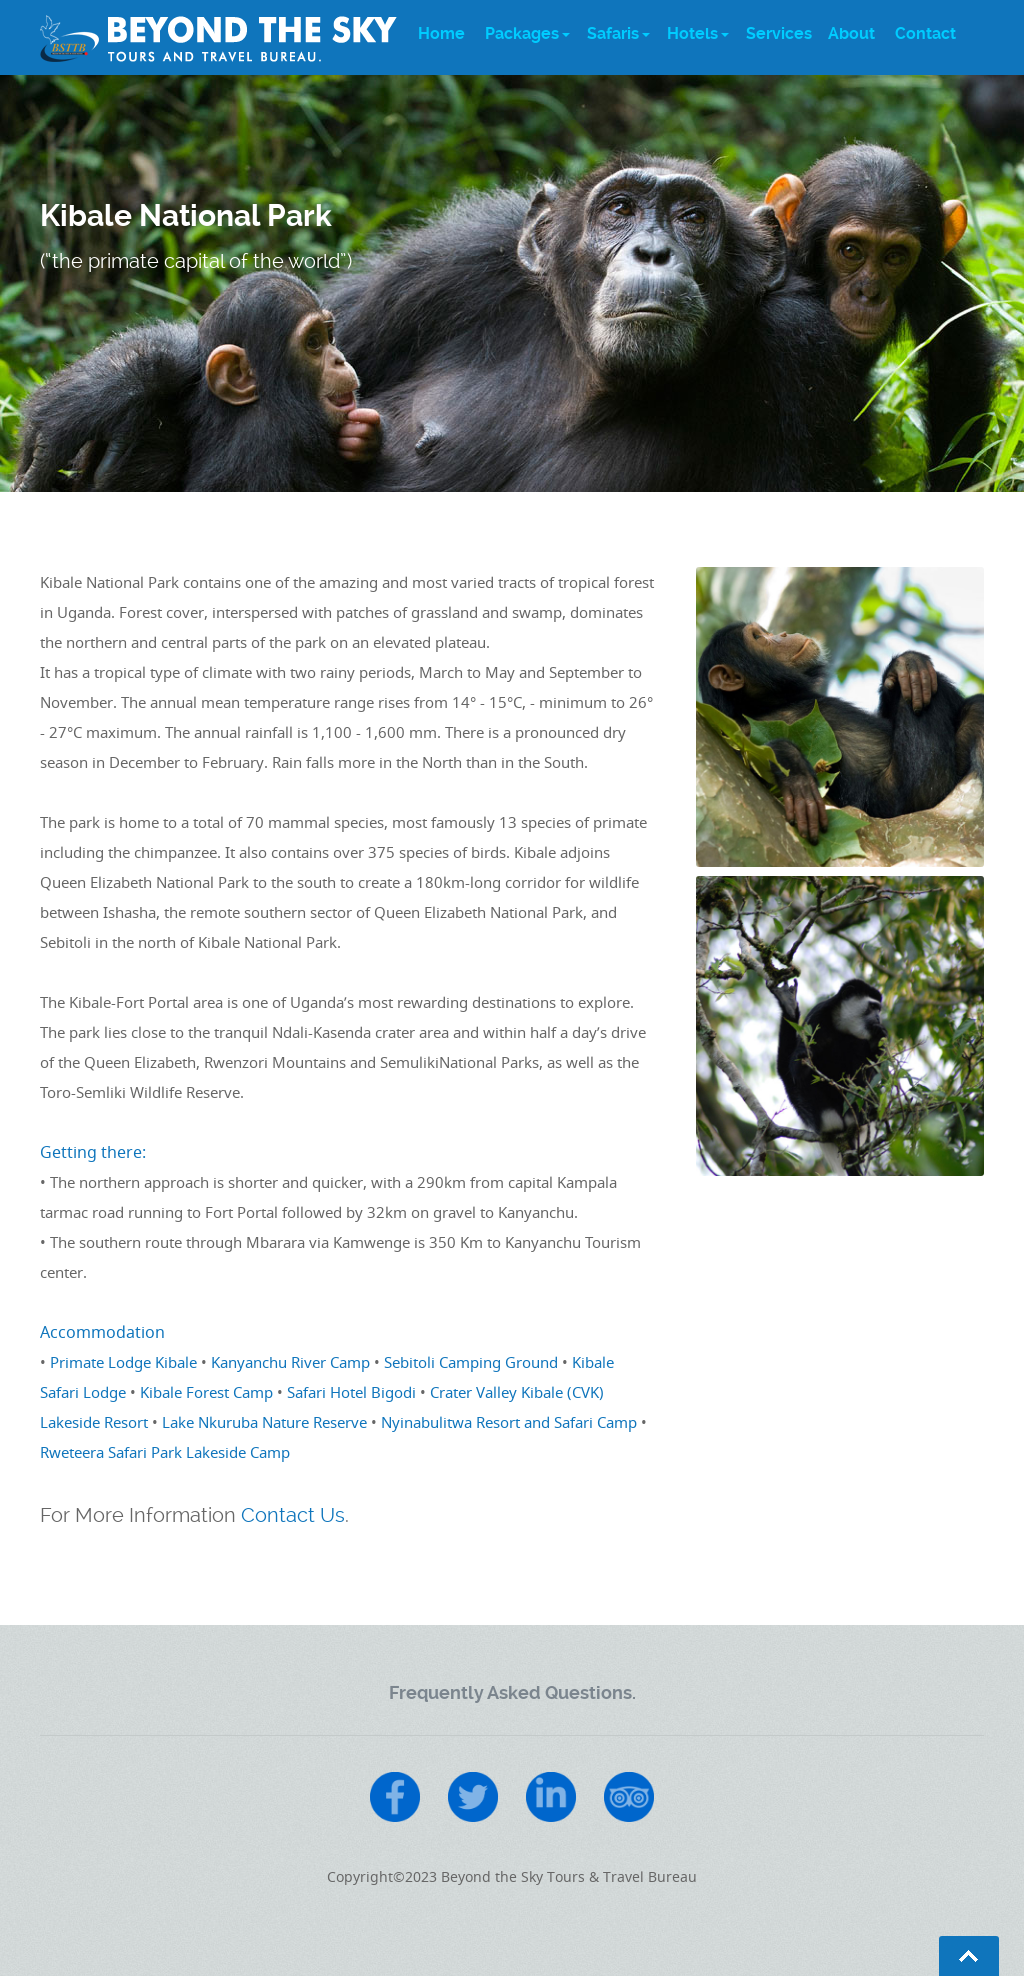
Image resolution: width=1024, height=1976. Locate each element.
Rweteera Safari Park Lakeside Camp (165, 1452)
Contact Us (293, 1515)
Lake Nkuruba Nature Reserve (264, 1422)
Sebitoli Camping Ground (471, 1362)
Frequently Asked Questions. (512, 1692)
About (851, 33)
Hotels (692, 33)
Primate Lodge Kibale (123, 1362)
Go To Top (969, 1956)
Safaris (613, 33)
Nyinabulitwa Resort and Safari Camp (509, 1422)
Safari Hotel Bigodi (351, 1392)
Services (779, 33)
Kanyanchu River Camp (290, 1362)
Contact (925, 33)
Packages (522, 33)
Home (441, 33)
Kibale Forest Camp (206, 1392)
